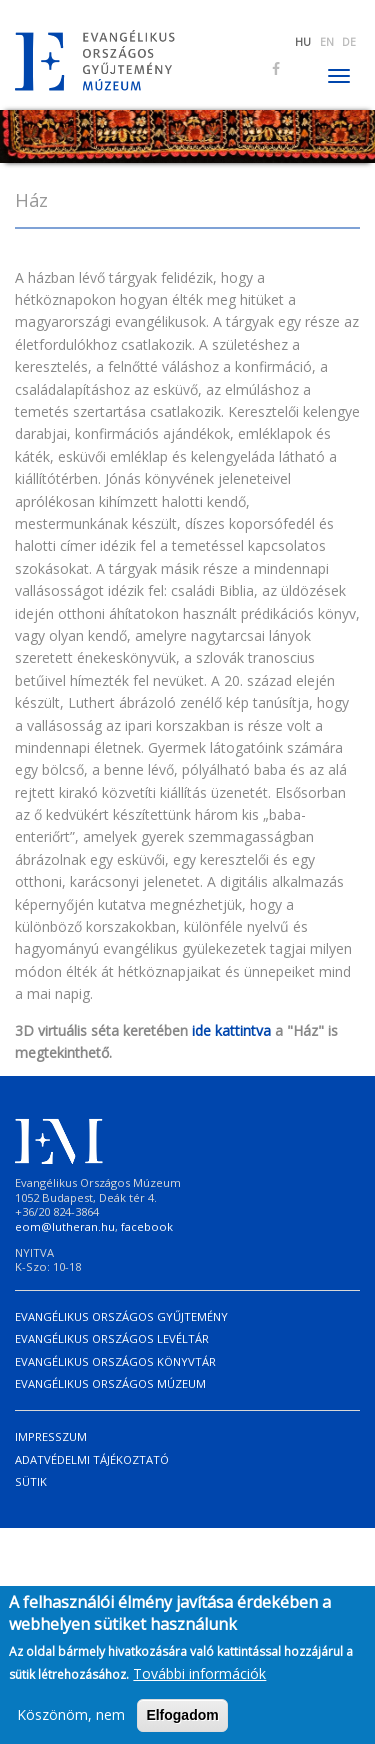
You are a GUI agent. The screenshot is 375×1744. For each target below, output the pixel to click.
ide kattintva (231, 1030)
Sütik (31, 1481)
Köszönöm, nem (71, 1721)
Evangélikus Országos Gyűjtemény (121, 1316)
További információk (199, 1680)
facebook (147, 1226)
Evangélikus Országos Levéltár (112, 1338)
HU (303, 42)
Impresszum (51, 1436)
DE (349, 42)
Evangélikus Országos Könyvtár (115, 1361)
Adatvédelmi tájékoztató (92, 1459)
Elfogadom (182, 1722)
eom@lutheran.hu (65, 1226)
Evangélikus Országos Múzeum (110, 1383)
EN (327, 42)
